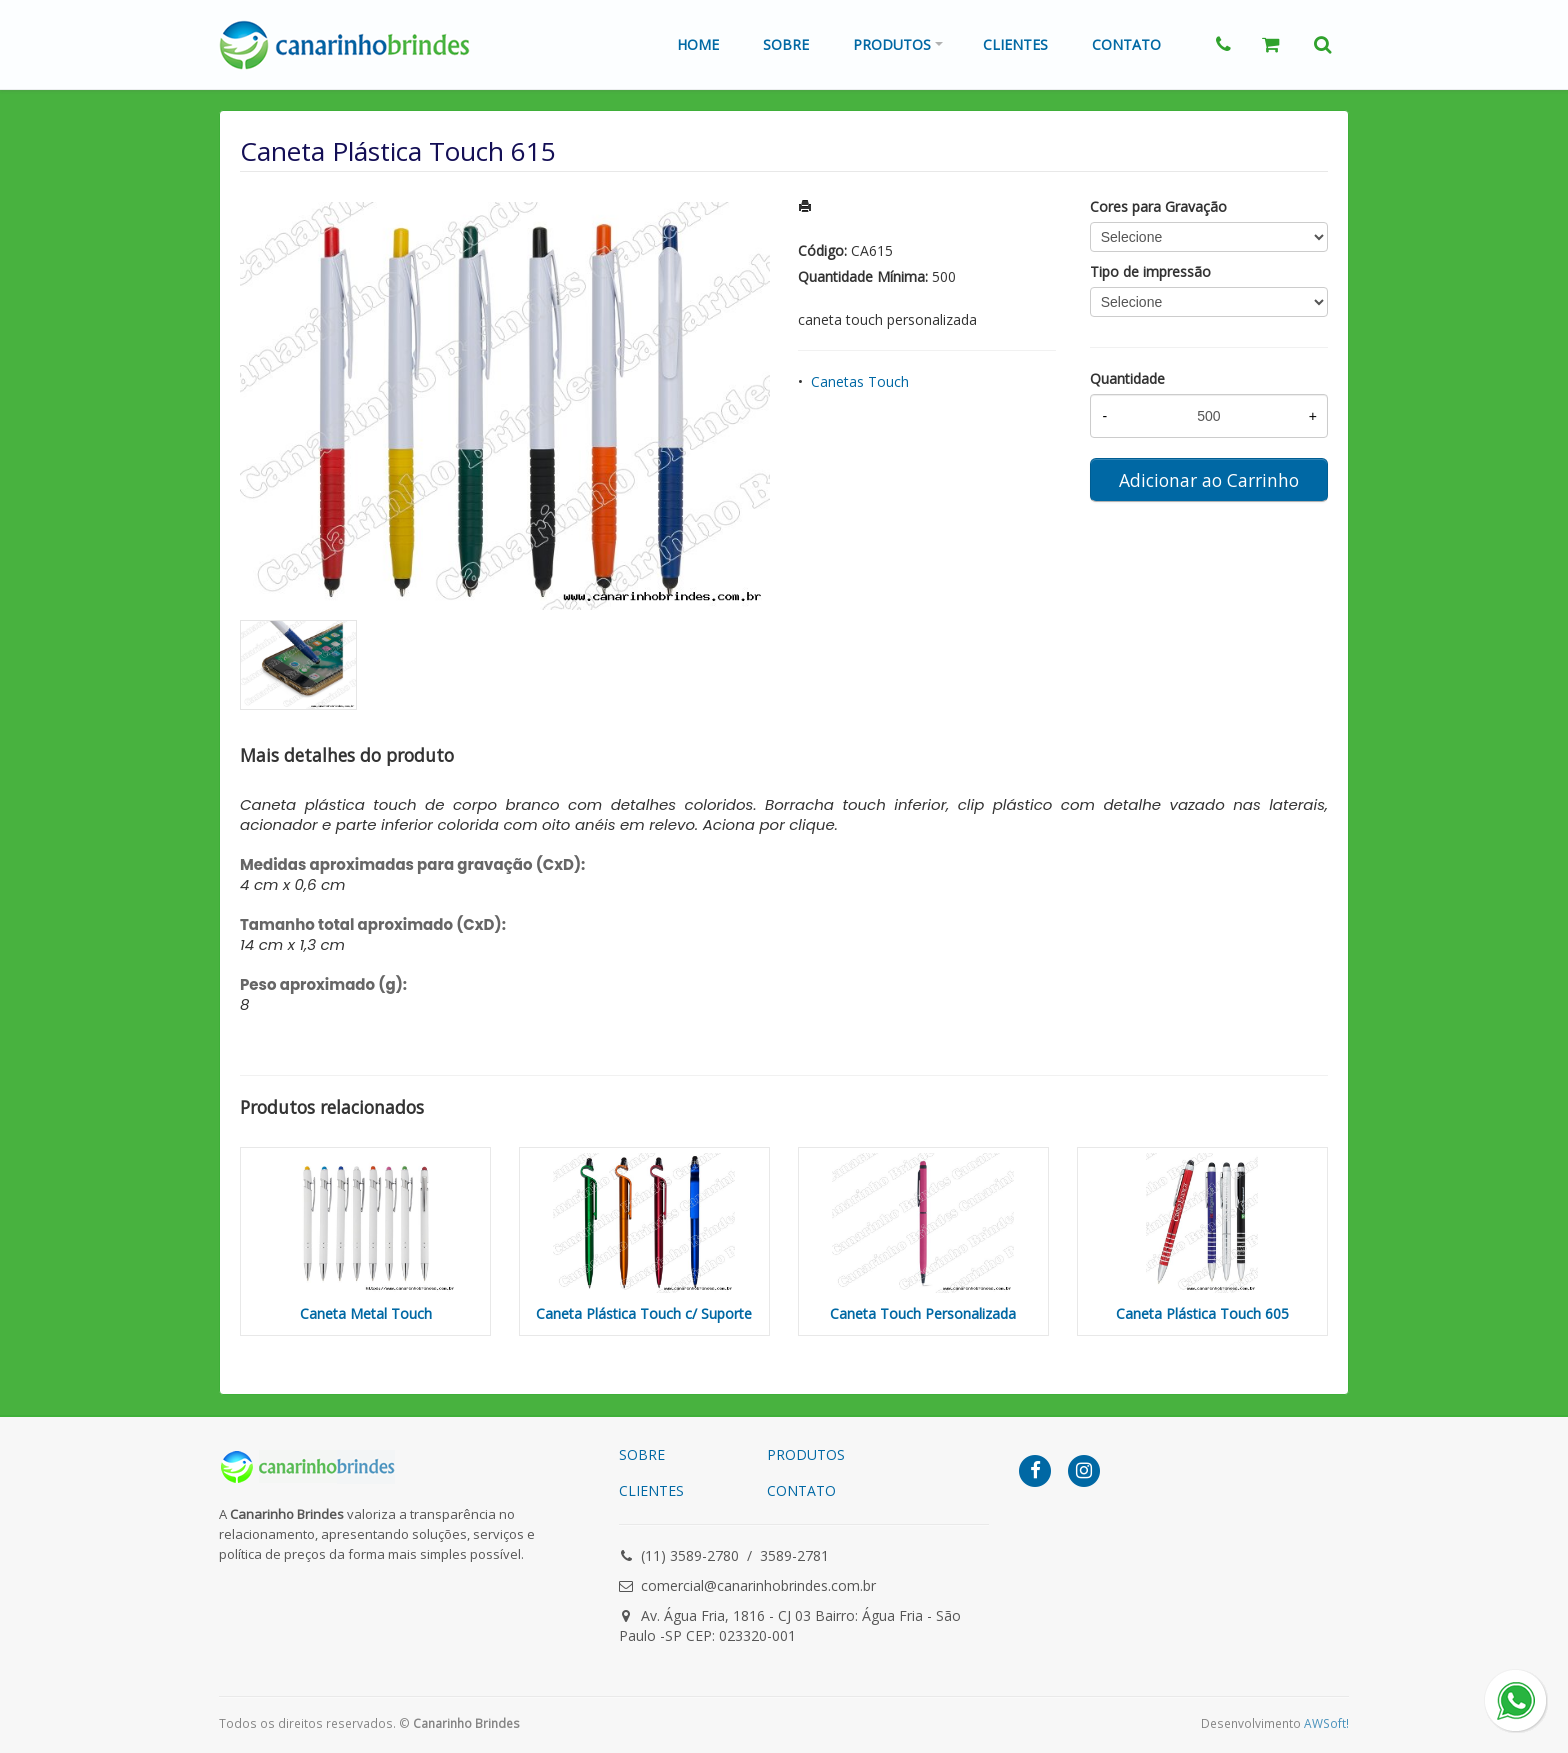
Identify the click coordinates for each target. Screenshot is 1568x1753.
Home (698, 44)
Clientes (1015, 44)
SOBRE (642, 1454)
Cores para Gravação (1158, 206)
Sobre (786, 44)
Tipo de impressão (1150, 271)
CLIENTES (651, 1490)
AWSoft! (1326, 1723)
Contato (1126, 44)
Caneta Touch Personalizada (923, 1313)
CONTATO (801, 1490)
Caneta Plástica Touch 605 (1202, 1313)
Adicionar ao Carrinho (1209, 480)
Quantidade (1127, 378)
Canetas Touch (860, 381)
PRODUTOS (806, 1454)
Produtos (892, 44)
